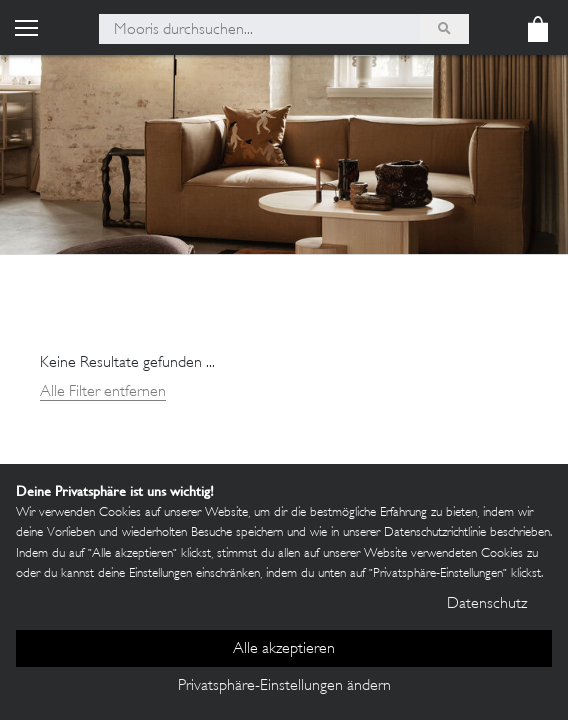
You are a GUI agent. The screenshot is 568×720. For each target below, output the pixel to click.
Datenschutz (487, 604)
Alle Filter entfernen (103, 392)
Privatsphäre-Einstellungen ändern (284, 686)
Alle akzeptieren (284, 649)
